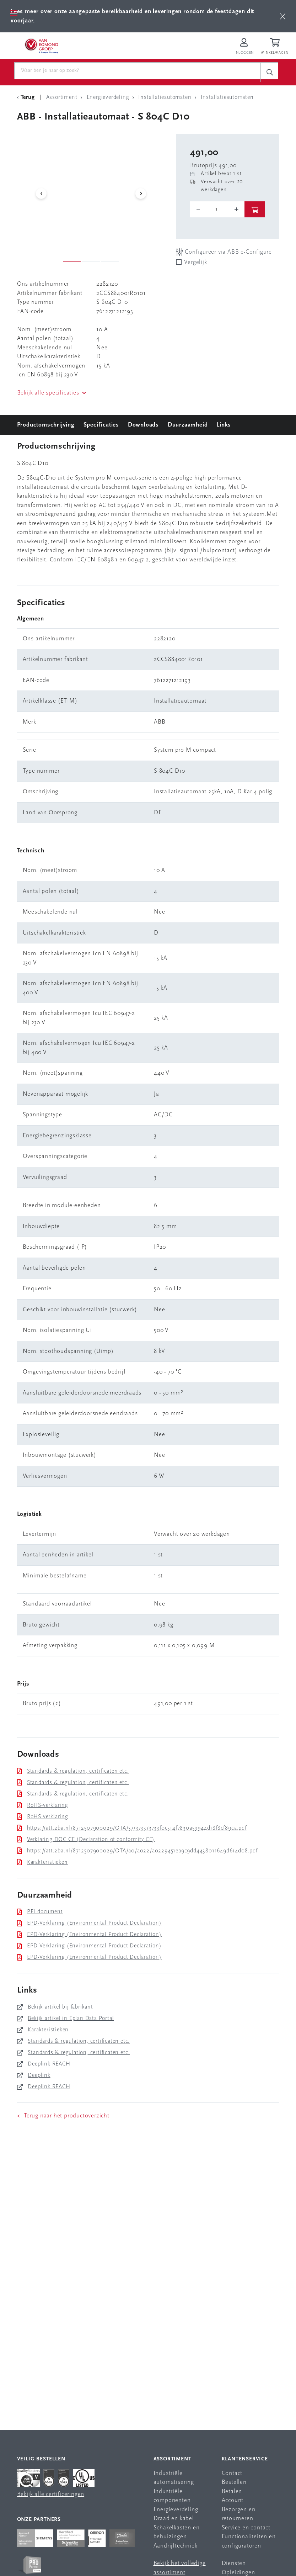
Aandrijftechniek (176, 2546)
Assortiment (173, 2459)
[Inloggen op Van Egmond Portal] (244, 47)
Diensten (234, 2563)
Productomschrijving (46, 425)
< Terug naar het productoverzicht (63, 2116)
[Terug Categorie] (27, 97)
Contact (232, 2473)
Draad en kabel (174, 2519)
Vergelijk (195, 262)
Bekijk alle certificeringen (51, 2494)
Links (223, 425)
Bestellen (234, 2482)
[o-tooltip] (217, 209)
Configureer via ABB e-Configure (224, 252)
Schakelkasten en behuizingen (177, 2532)
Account (233, 2500)
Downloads (143, 425)
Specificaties (101, 425)
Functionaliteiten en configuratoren (249, 2541)
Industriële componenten (172, 2496)
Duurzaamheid (188, 425)
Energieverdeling (176, 2510)
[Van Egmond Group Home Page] (42, 45)
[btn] (282, 16)
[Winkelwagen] (276, 47)
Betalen (232, 2491)
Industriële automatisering (174, 2478)
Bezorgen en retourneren (238, 2514)
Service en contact (246, 2528)
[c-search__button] (269, 72)
